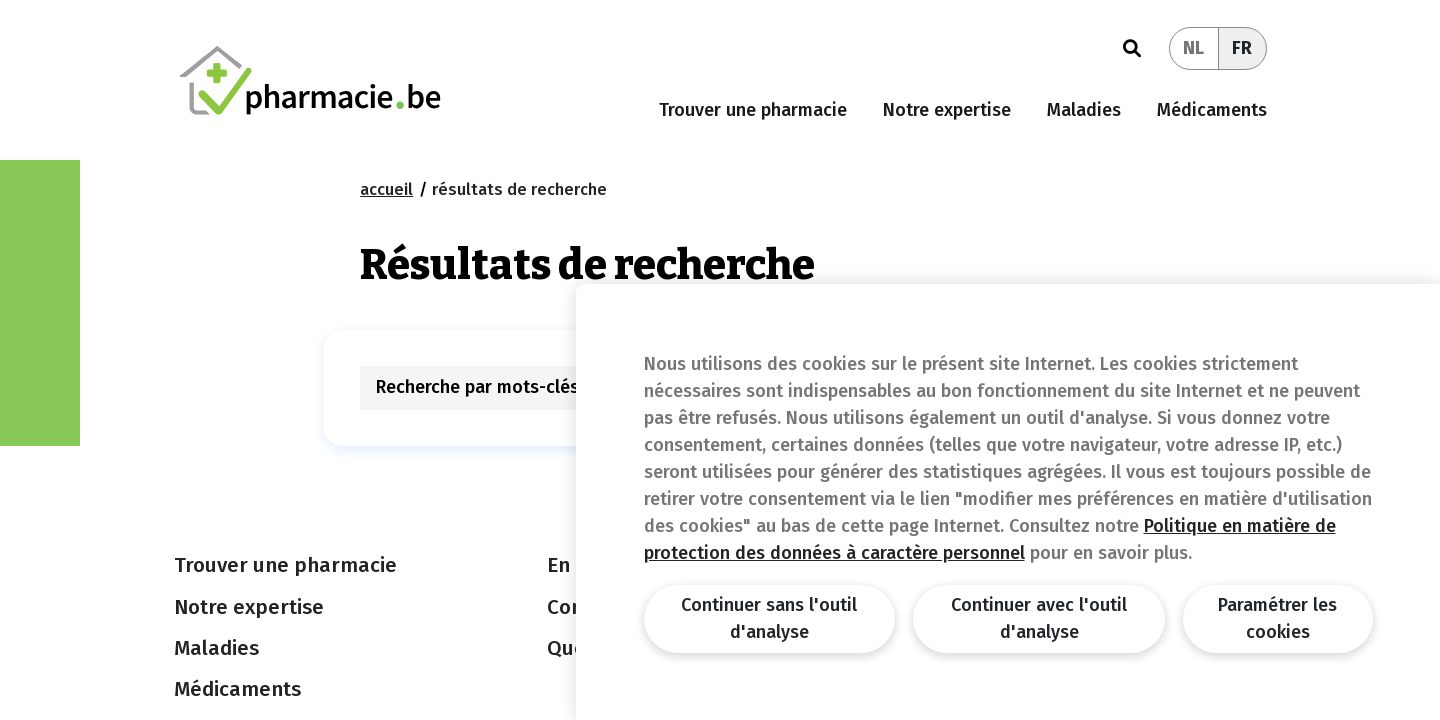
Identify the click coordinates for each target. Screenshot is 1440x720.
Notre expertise (947, 110)
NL (1193, 48)
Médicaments (1212, 110)
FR (1242, 48)
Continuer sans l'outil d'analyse (769, 618)
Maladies (1084, 110)
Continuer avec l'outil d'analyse (1039, 618)
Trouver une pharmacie (753, 110)
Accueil (386, 189)
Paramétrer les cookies (1277, 618)
